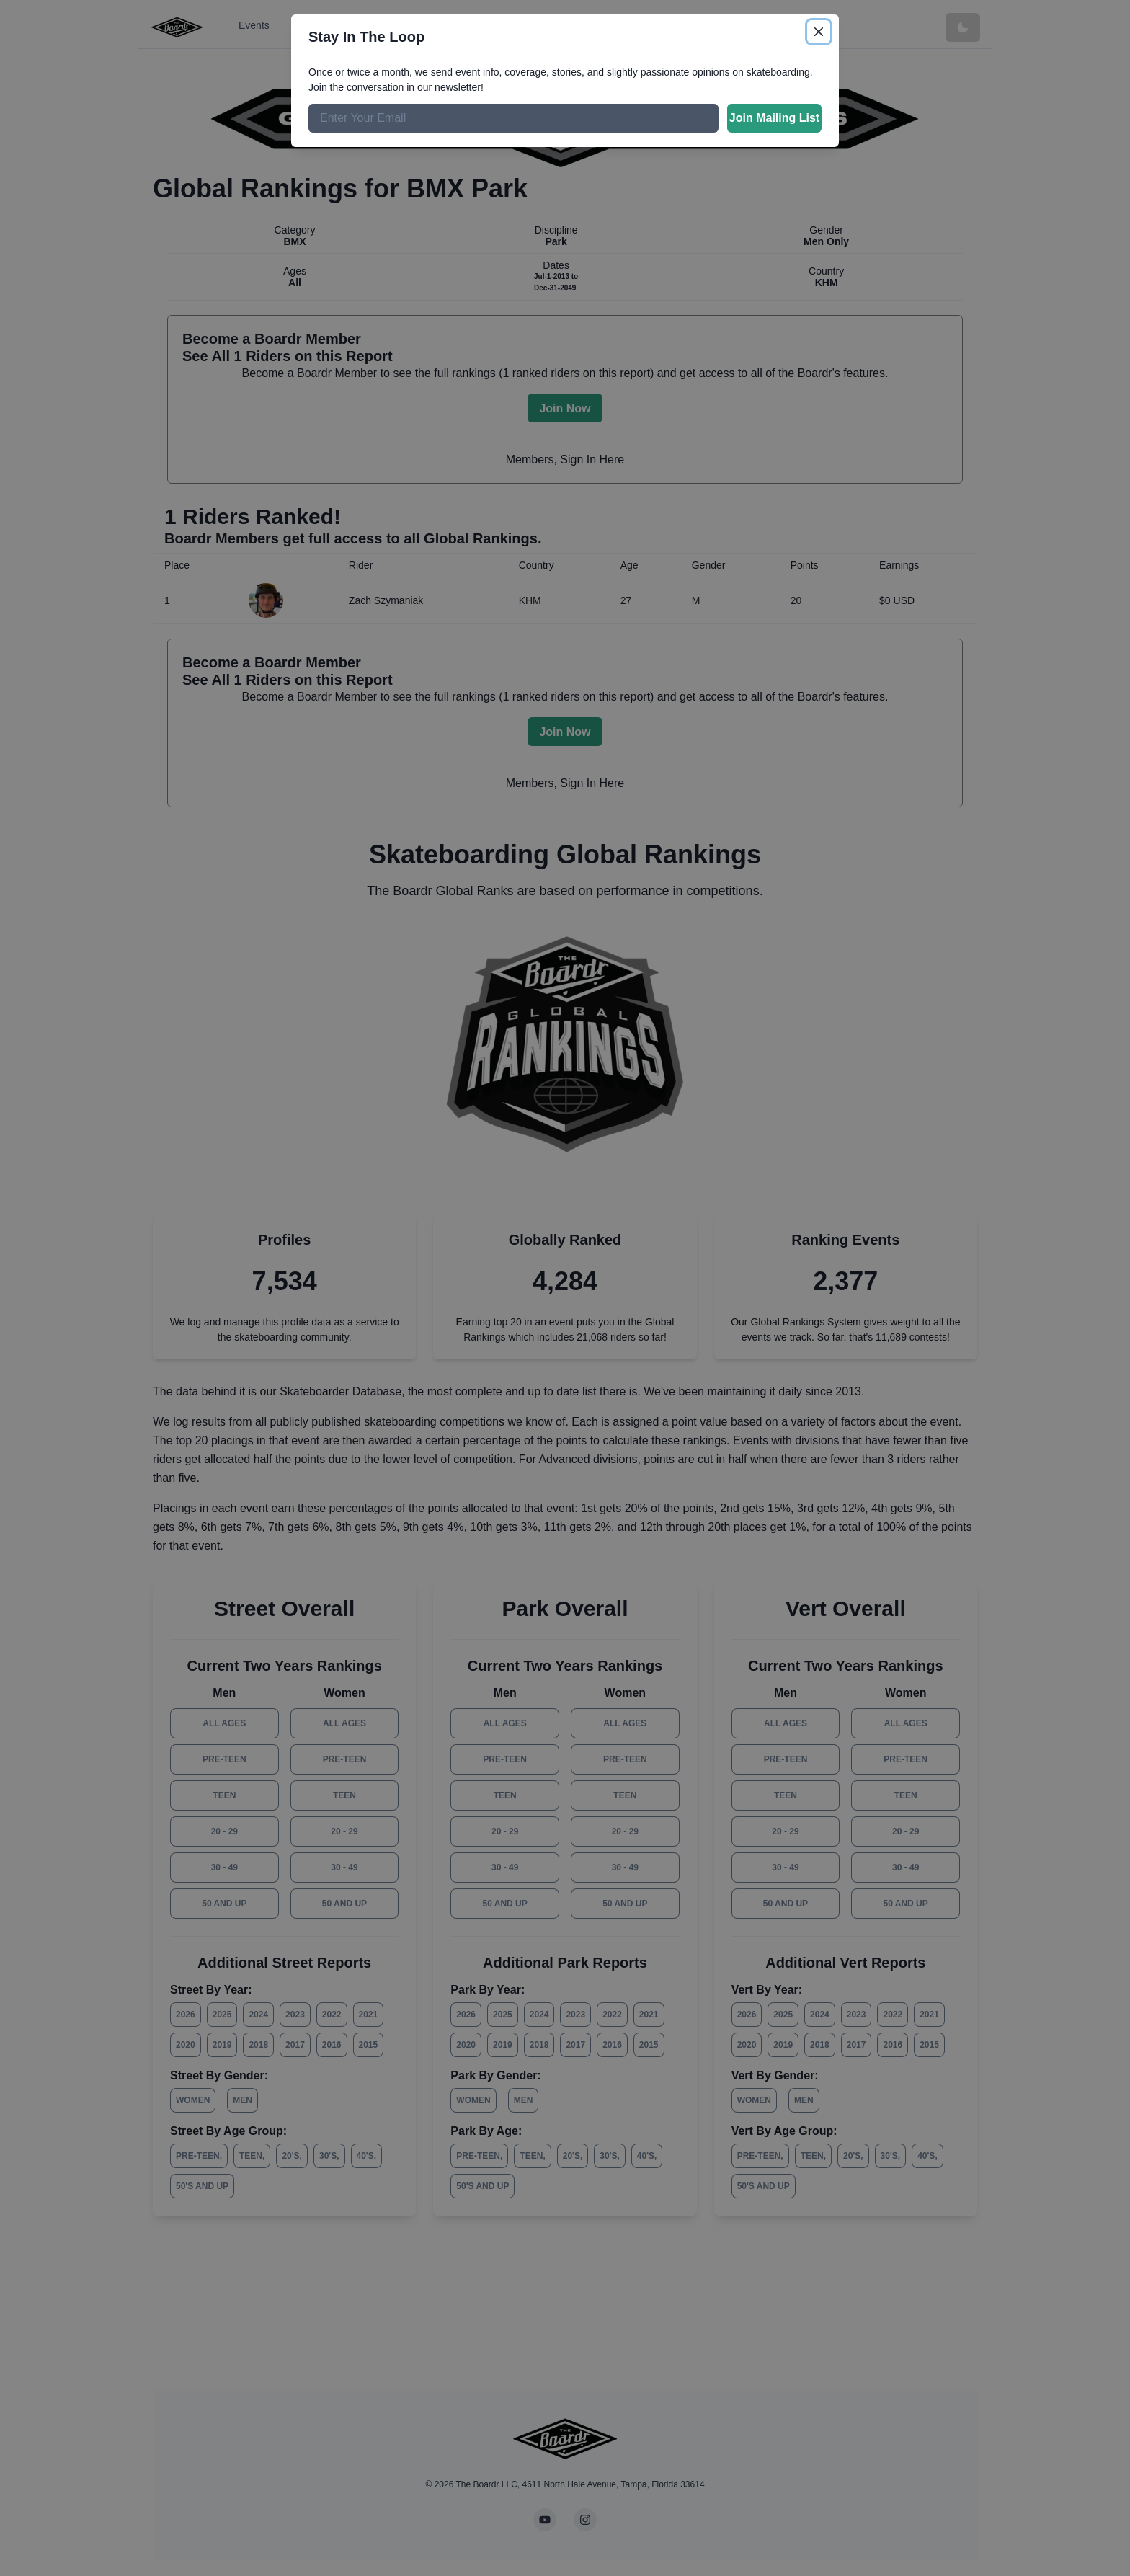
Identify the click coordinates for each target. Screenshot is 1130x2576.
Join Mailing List (774, 118)
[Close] (818, 31)
